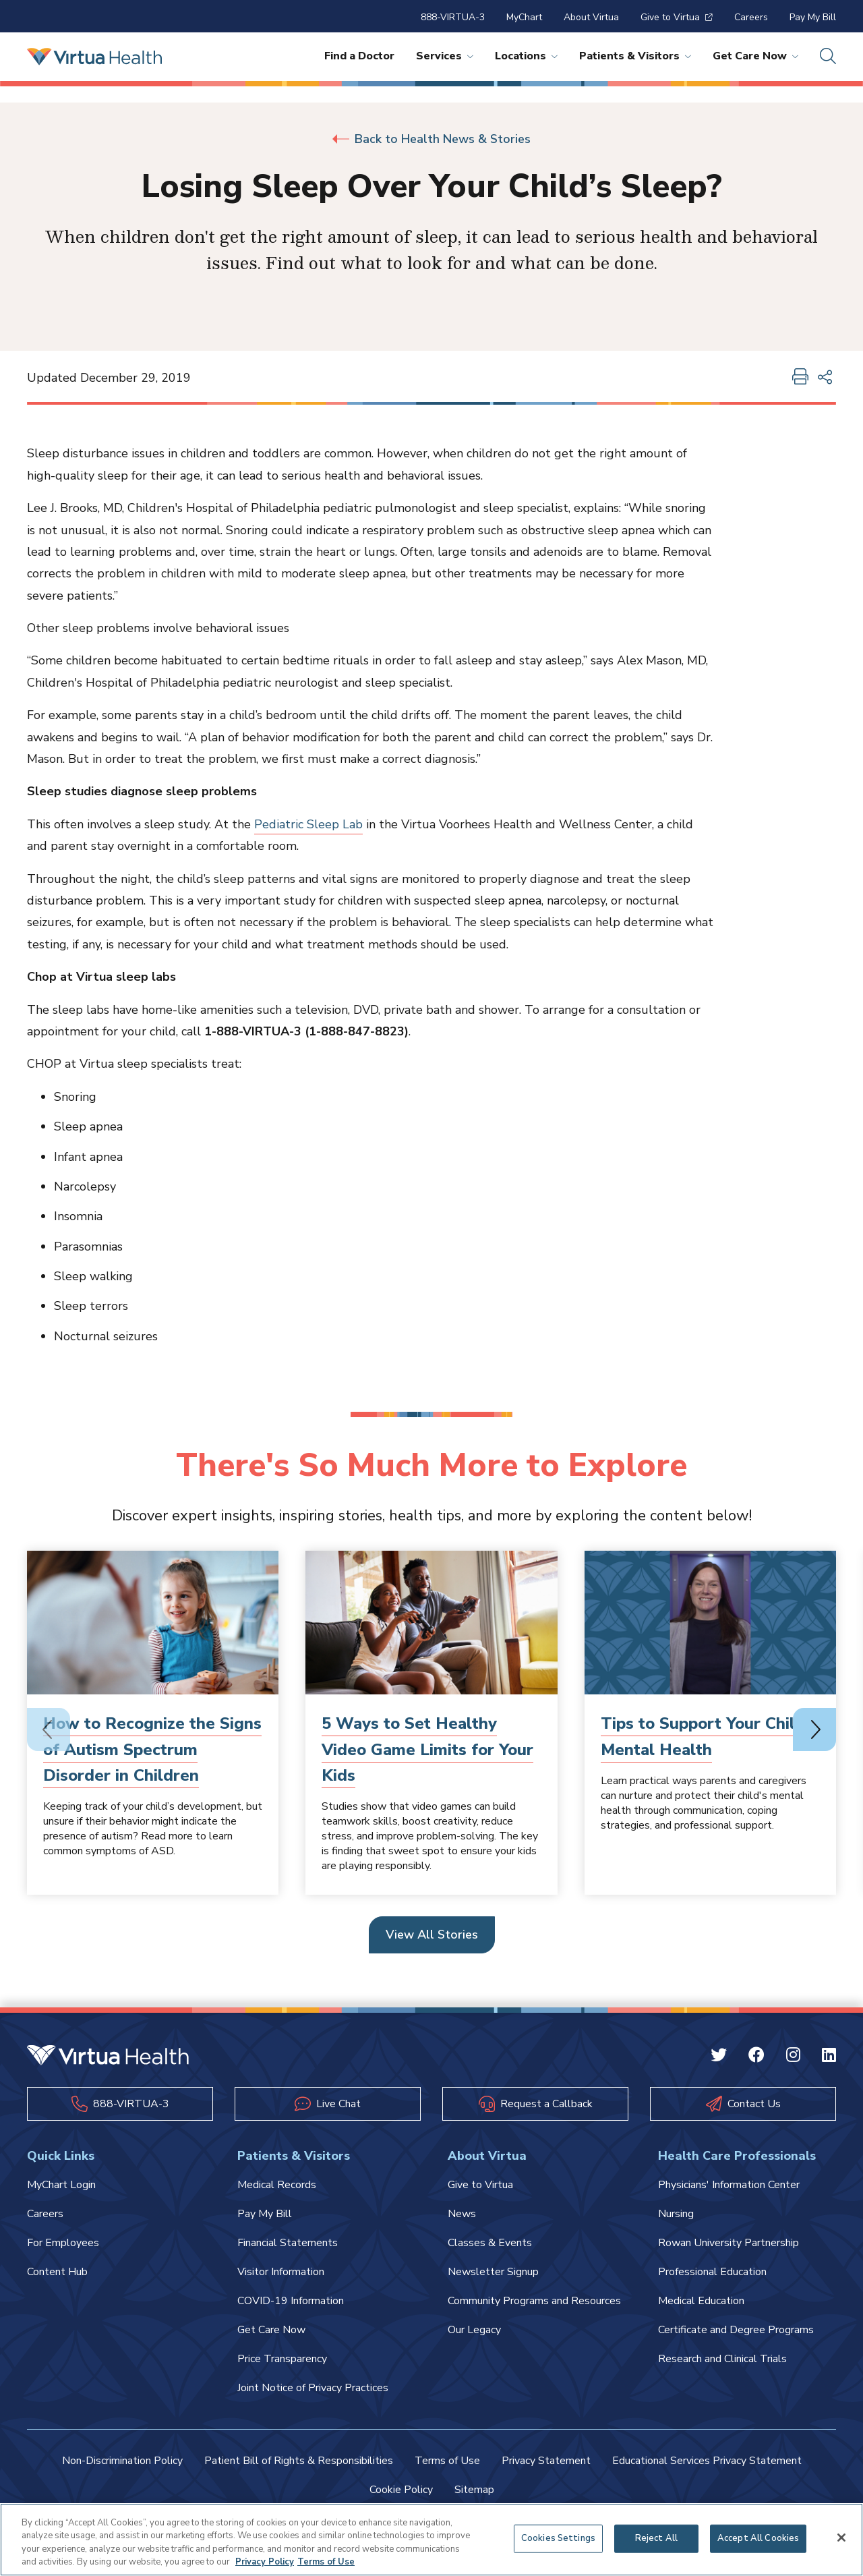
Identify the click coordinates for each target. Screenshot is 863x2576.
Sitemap (474, 2489)
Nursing (676, 2213)
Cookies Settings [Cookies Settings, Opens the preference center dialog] (558, 2538)
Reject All (656, 2538)
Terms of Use (447, 2460)
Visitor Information (280, 2271)
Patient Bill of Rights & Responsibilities (298, 2460)
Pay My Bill (813, 17)
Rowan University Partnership (728, 2242)
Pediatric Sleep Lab (308, 824)
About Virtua (591, 17)
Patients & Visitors (635, 56)
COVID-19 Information (290, 2300)
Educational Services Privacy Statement (707, 2460)
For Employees (63, 2242)
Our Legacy (474, 2329)
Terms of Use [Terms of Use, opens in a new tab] (326, 2562)
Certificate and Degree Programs (736, 2329)
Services (444, 56)
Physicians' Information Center (729, 2184)
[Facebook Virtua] (756, 2057)
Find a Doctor (359, 56)
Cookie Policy (401, 2489)
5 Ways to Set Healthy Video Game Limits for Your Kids (427, 1749)
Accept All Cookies (758, 2538)
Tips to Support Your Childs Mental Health (707, 1736)
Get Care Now (755, 56)
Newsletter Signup (493, 2271)
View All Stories (432, 1934)
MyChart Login (61, 2184)
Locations (526, 56)
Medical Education (701, 2300)
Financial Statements (287, 2242)
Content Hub (57, 2271)
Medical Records (276, 2184)
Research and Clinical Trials (722, 2358)
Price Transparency (282, 2358)
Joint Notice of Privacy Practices (312, 2387)
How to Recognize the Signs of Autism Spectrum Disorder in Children (152, 1749)
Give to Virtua (677, 17)
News (462, 2213)
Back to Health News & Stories (431, 139)
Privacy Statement (546, 2460)
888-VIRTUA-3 (453, 17)
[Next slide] (814, 1729)
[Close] (841, 2537)
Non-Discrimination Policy (122, 2460)
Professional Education (712, 2271)
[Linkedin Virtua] (829, 2057)
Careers (751, 17)
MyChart (524, 17)
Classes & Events (490, 2242)
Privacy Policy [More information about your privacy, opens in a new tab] (264, 2562)
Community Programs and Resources (534, 2300)
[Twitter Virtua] (719, 2057)
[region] (431, 2539)
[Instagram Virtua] (793, 2057)
